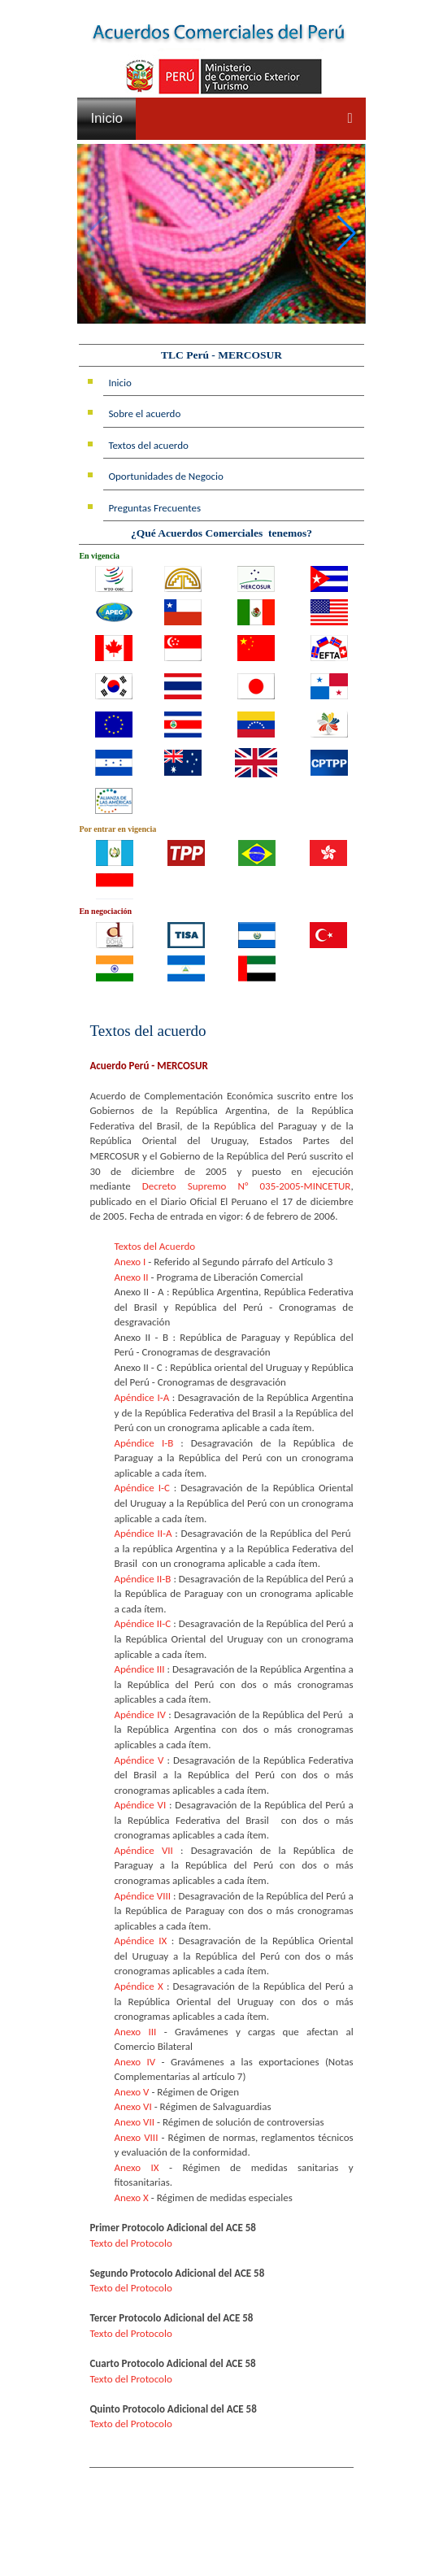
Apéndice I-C (142, 1488)
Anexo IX (136, 2167)
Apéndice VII (143, 1850)
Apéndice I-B (143, 1443)
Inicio (106, 118)
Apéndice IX (140, 1940)
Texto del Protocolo (130, 2243)
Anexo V (131, 2092)
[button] (347, 234)
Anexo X (131, 2197)
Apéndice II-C (142, 1623)
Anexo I (129, 1261)
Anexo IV (134, 2062)
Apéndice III (139, 1669)
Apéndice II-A (143, 1533)
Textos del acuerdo (148, 445)
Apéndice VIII (142, 1896)
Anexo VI (132, 2106)
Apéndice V (138, 1760)
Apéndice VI (140, 1805)
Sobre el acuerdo (144, 413)
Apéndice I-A (141, 1397)
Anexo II (131, 1277)
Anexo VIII (136, 2137)
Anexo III (135, 2032)
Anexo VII (134, 2122)
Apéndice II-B (142, 1579)
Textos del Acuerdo (154, 1246)
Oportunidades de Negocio (166, 476)
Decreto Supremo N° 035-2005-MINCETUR (246, 1186)
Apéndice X (138, 1986)
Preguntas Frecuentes (154, 508)
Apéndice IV (139, 1714)
